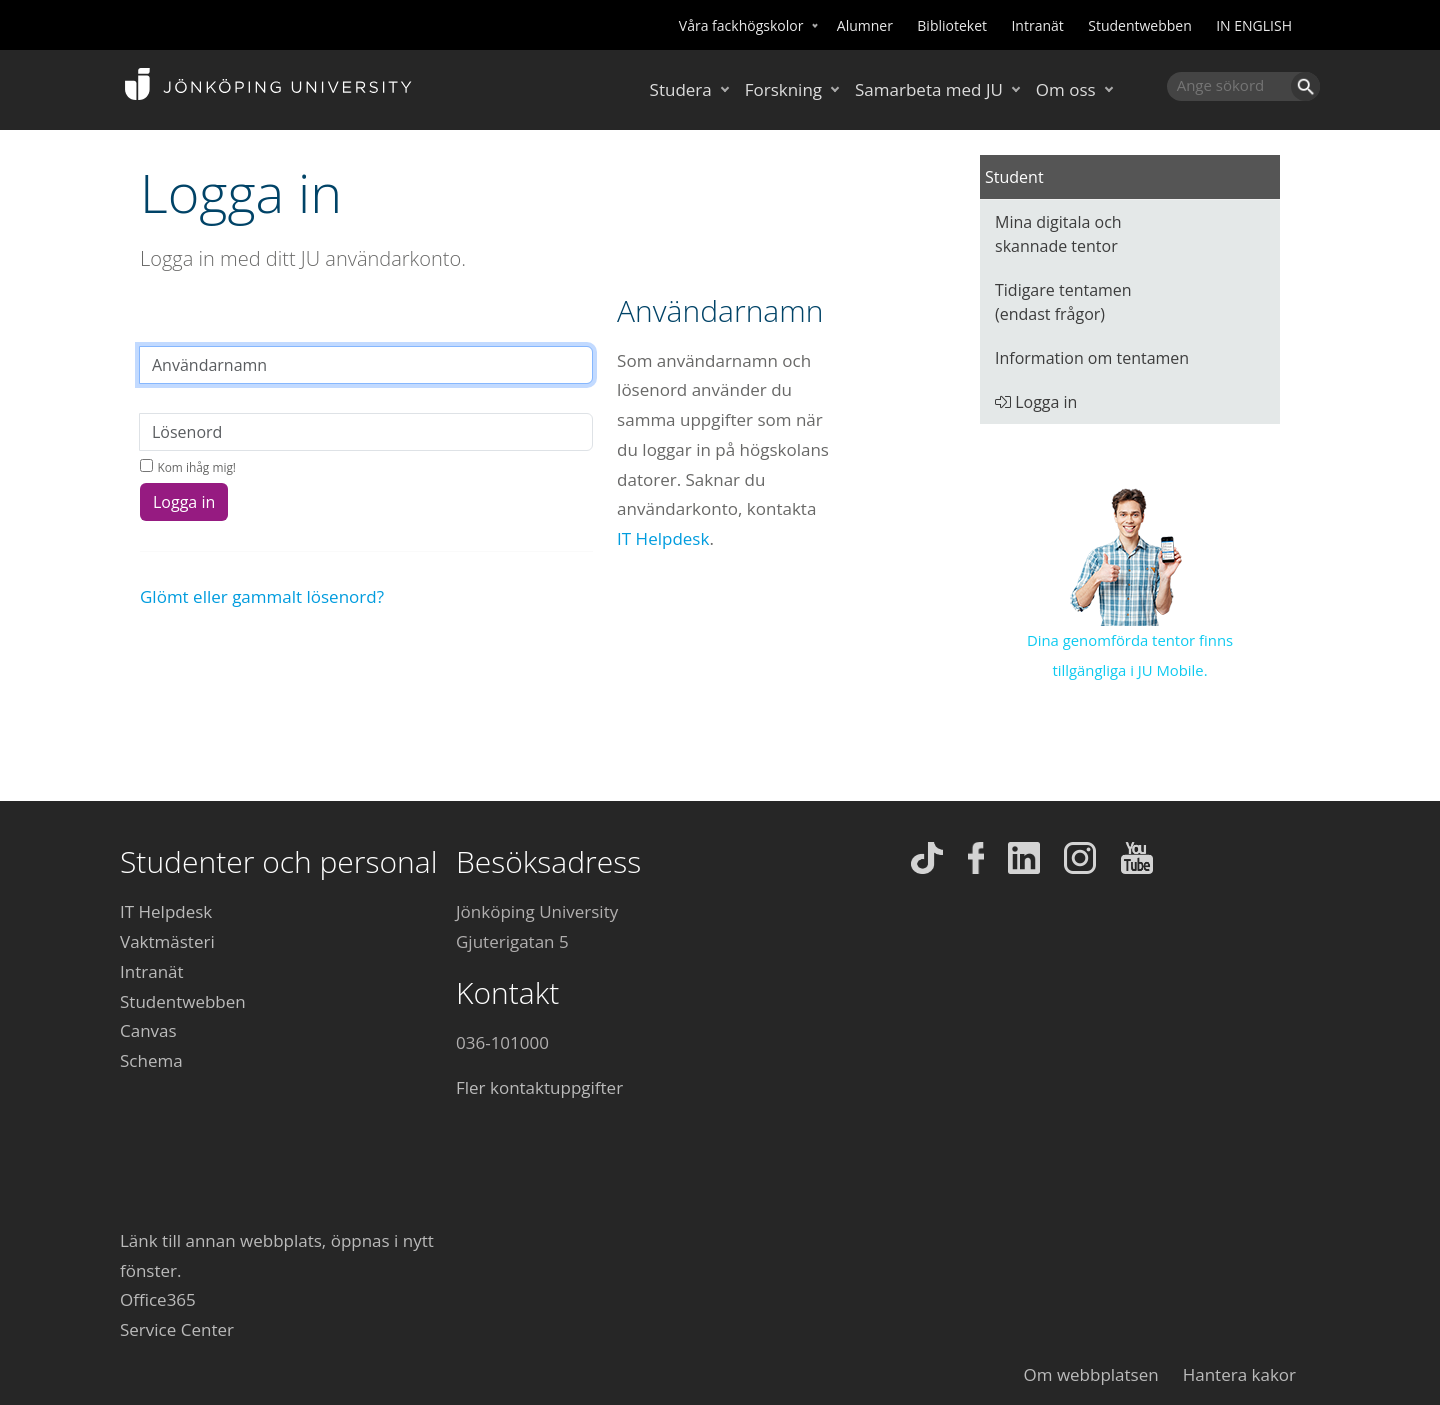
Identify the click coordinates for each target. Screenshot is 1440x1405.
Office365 (158, 1299)
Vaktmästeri (167, 941)
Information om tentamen (1092, 358)
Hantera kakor (1239, 1374)
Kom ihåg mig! (196, 467)
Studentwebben (1140, 25)
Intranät (1037, 25)
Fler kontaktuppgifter (539, 1087)
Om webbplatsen (1091, 1374)
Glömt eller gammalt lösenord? (262, 596)
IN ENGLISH (1254, 25)
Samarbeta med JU (929, 89)
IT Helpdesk (663, 538)
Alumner (865, 25)
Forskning (783, 89)
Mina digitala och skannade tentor (1058, 234)
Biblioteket (952, 25)
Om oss (1066, 89)
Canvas (148, 1030)
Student (1014, 177)
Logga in (184, 502)
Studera (681, 89)
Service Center (177, 1329)
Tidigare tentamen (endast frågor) (1063, 302)
